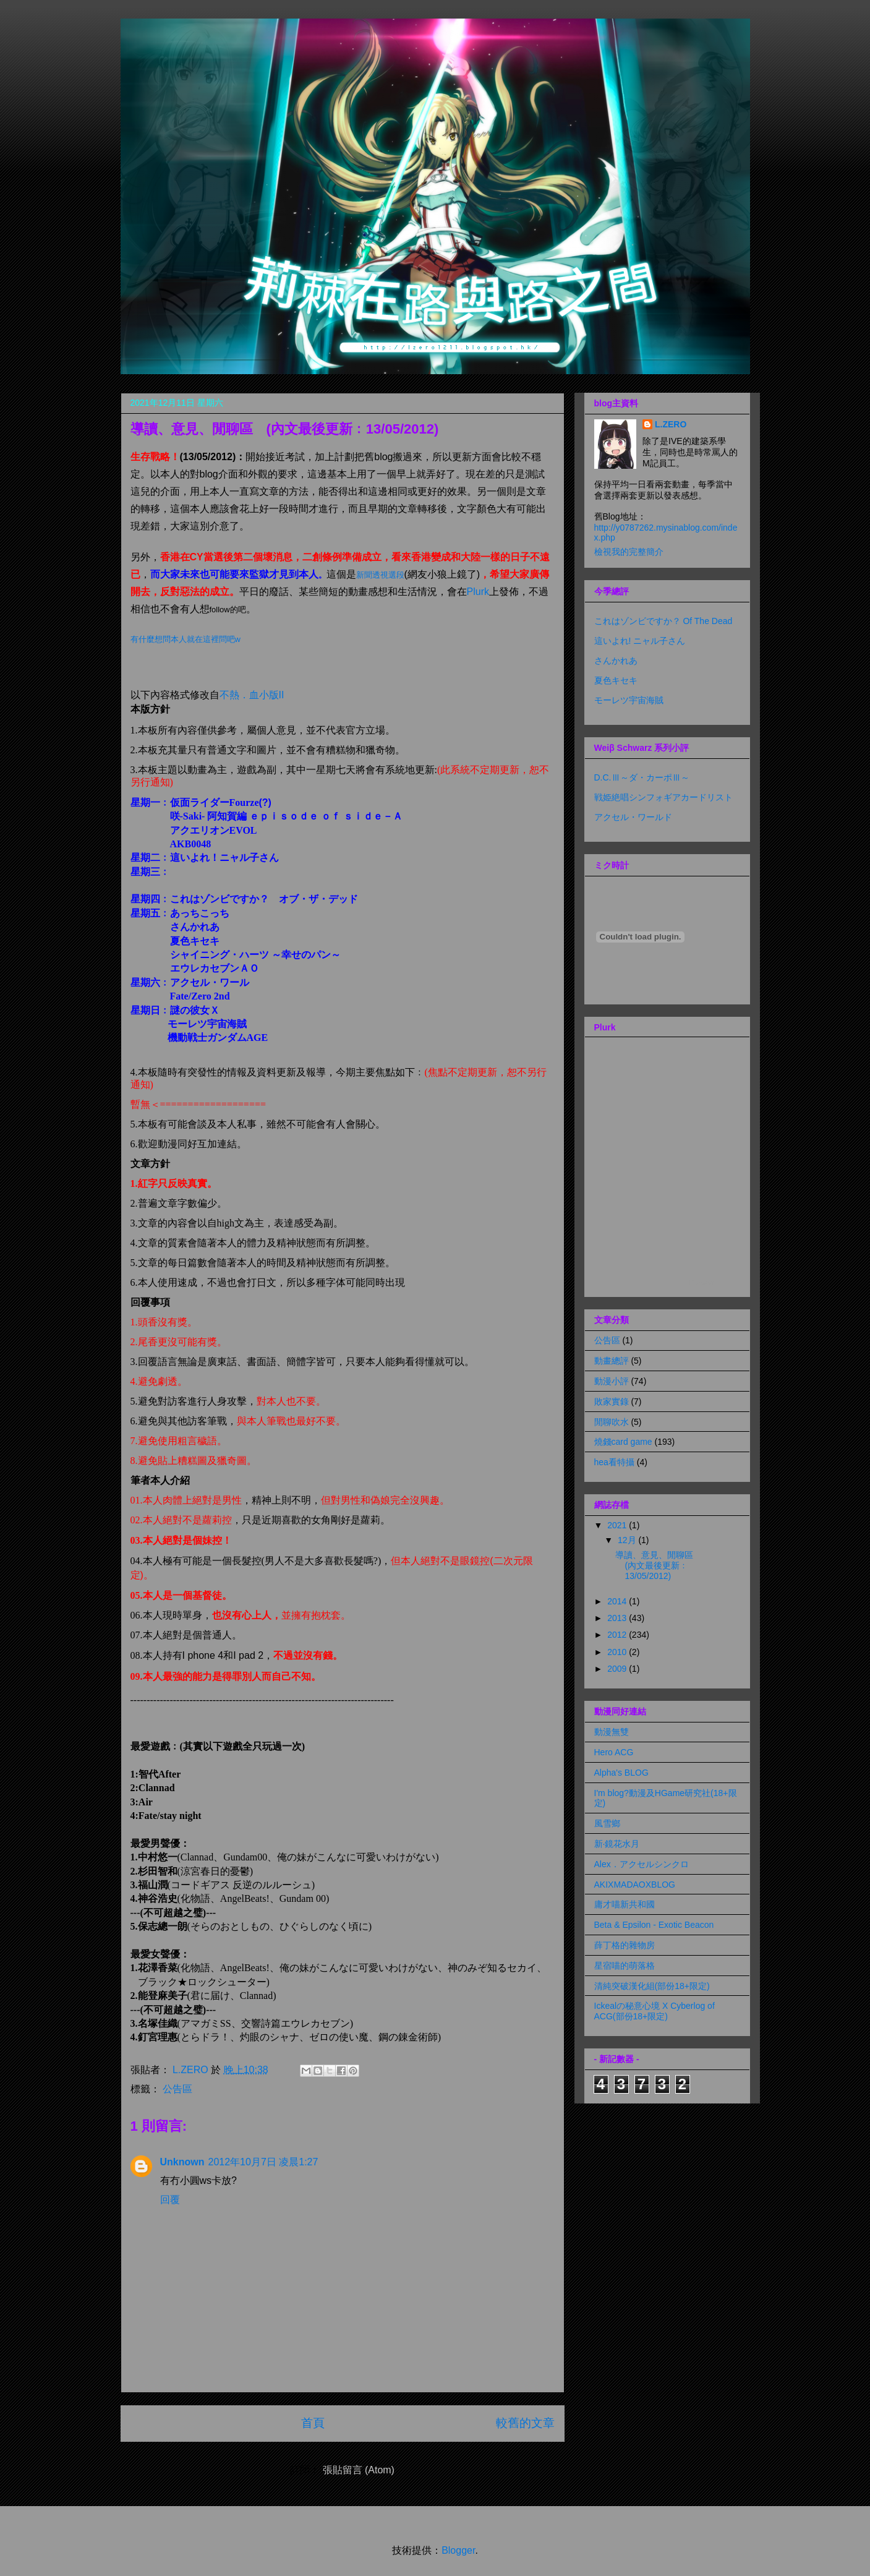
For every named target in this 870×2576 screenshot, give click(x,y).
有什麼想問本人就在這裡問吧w (185, 639)
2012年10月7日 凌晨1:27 (263, 2162)
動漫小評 (611, 1381)
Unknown (182, 2162)
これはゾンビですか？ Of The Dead (663, 621)
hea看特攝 (614, 1462)
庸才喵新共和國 (624, 1904)
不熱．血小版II (252, 695)
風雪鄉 (607, 1823)
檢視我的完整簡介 (628, 552)
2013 (618, 1618)
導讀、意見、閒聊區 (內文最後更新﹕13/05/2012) (658, 1565)
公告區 (177, 2089)
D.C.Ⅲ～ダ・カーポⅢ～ (641, 777)
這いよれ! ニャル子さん (640, 641)
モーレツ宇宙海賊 (628, 700)
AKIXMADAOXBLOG (634, 1884)
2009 (618, 1669)
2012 (618, 1635)
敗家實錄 (611, 1401)
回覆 (170, 2199)
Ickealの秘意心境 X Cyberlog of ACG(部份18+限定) (654, 2011)
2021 (618, 1525)
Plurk (478, 591)
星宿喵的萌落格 (624, 1966)
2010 (618, 1652)
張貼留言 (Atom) (358, 2470)
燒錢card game (623, 1442)
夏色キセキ (616, 680)
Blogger (458, 2550)
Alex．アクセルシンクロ (641, 1864)
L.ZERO (670, 424)
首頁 (313, 2422)
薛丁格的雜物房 (624, 1945)
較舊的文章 (525, 2422)
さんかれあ (616, 660)
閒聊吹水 (611, 1422)
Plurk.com (703, 1282)
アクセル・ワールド (633, 817)
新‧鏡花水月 (617, 1844)
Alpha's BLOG (621, 1773)
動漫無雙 (611, 1732)
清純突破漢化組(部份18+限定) (652, 1986)
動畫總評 (611, 1361)
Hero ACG (614, 1752)
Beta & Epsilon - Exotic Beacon (654, 1925)
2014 (618, 1601)
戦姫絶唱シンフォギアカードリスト (663, 797)
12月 (628, 1540)
